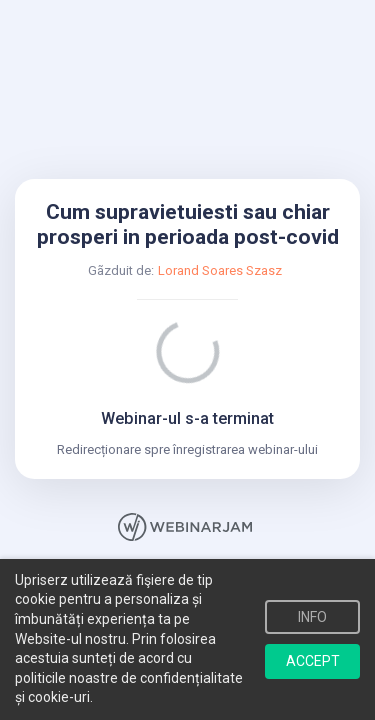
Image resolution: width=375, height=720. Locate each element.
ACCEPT (313, 661)
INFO (312, 617)
